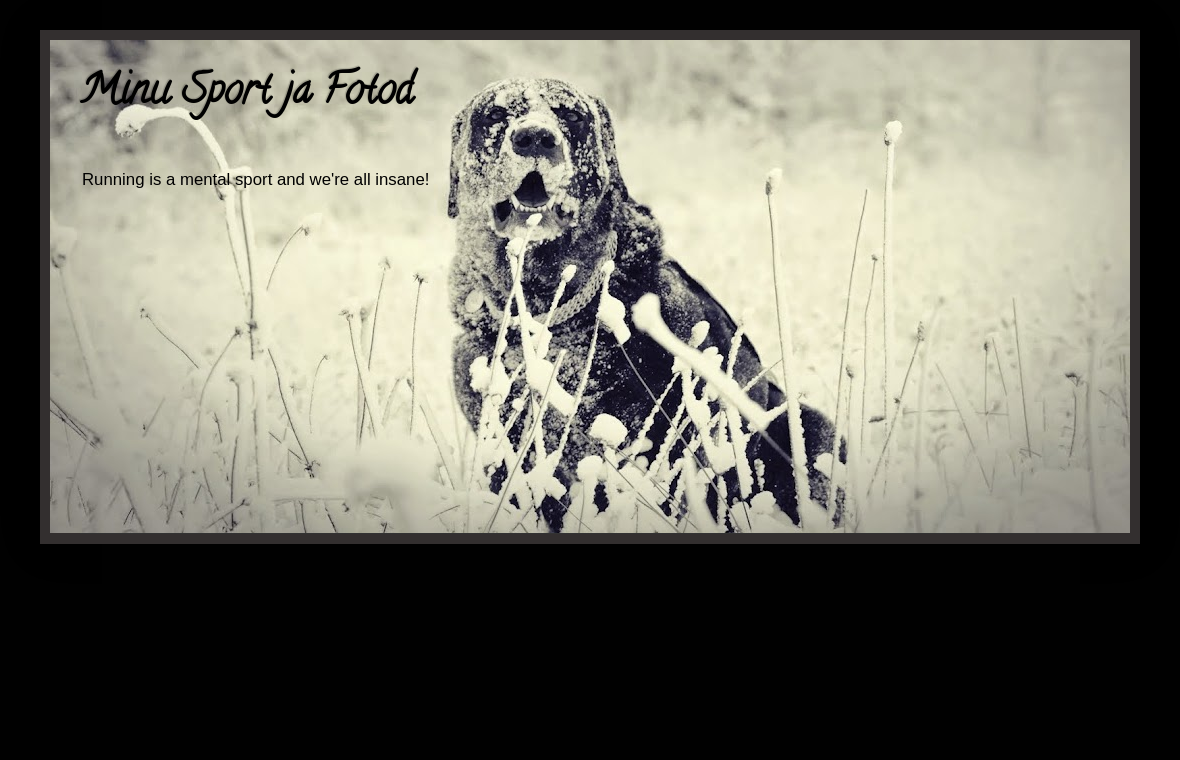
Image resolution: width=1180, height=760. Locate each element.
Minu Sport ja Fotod (246, 94)
